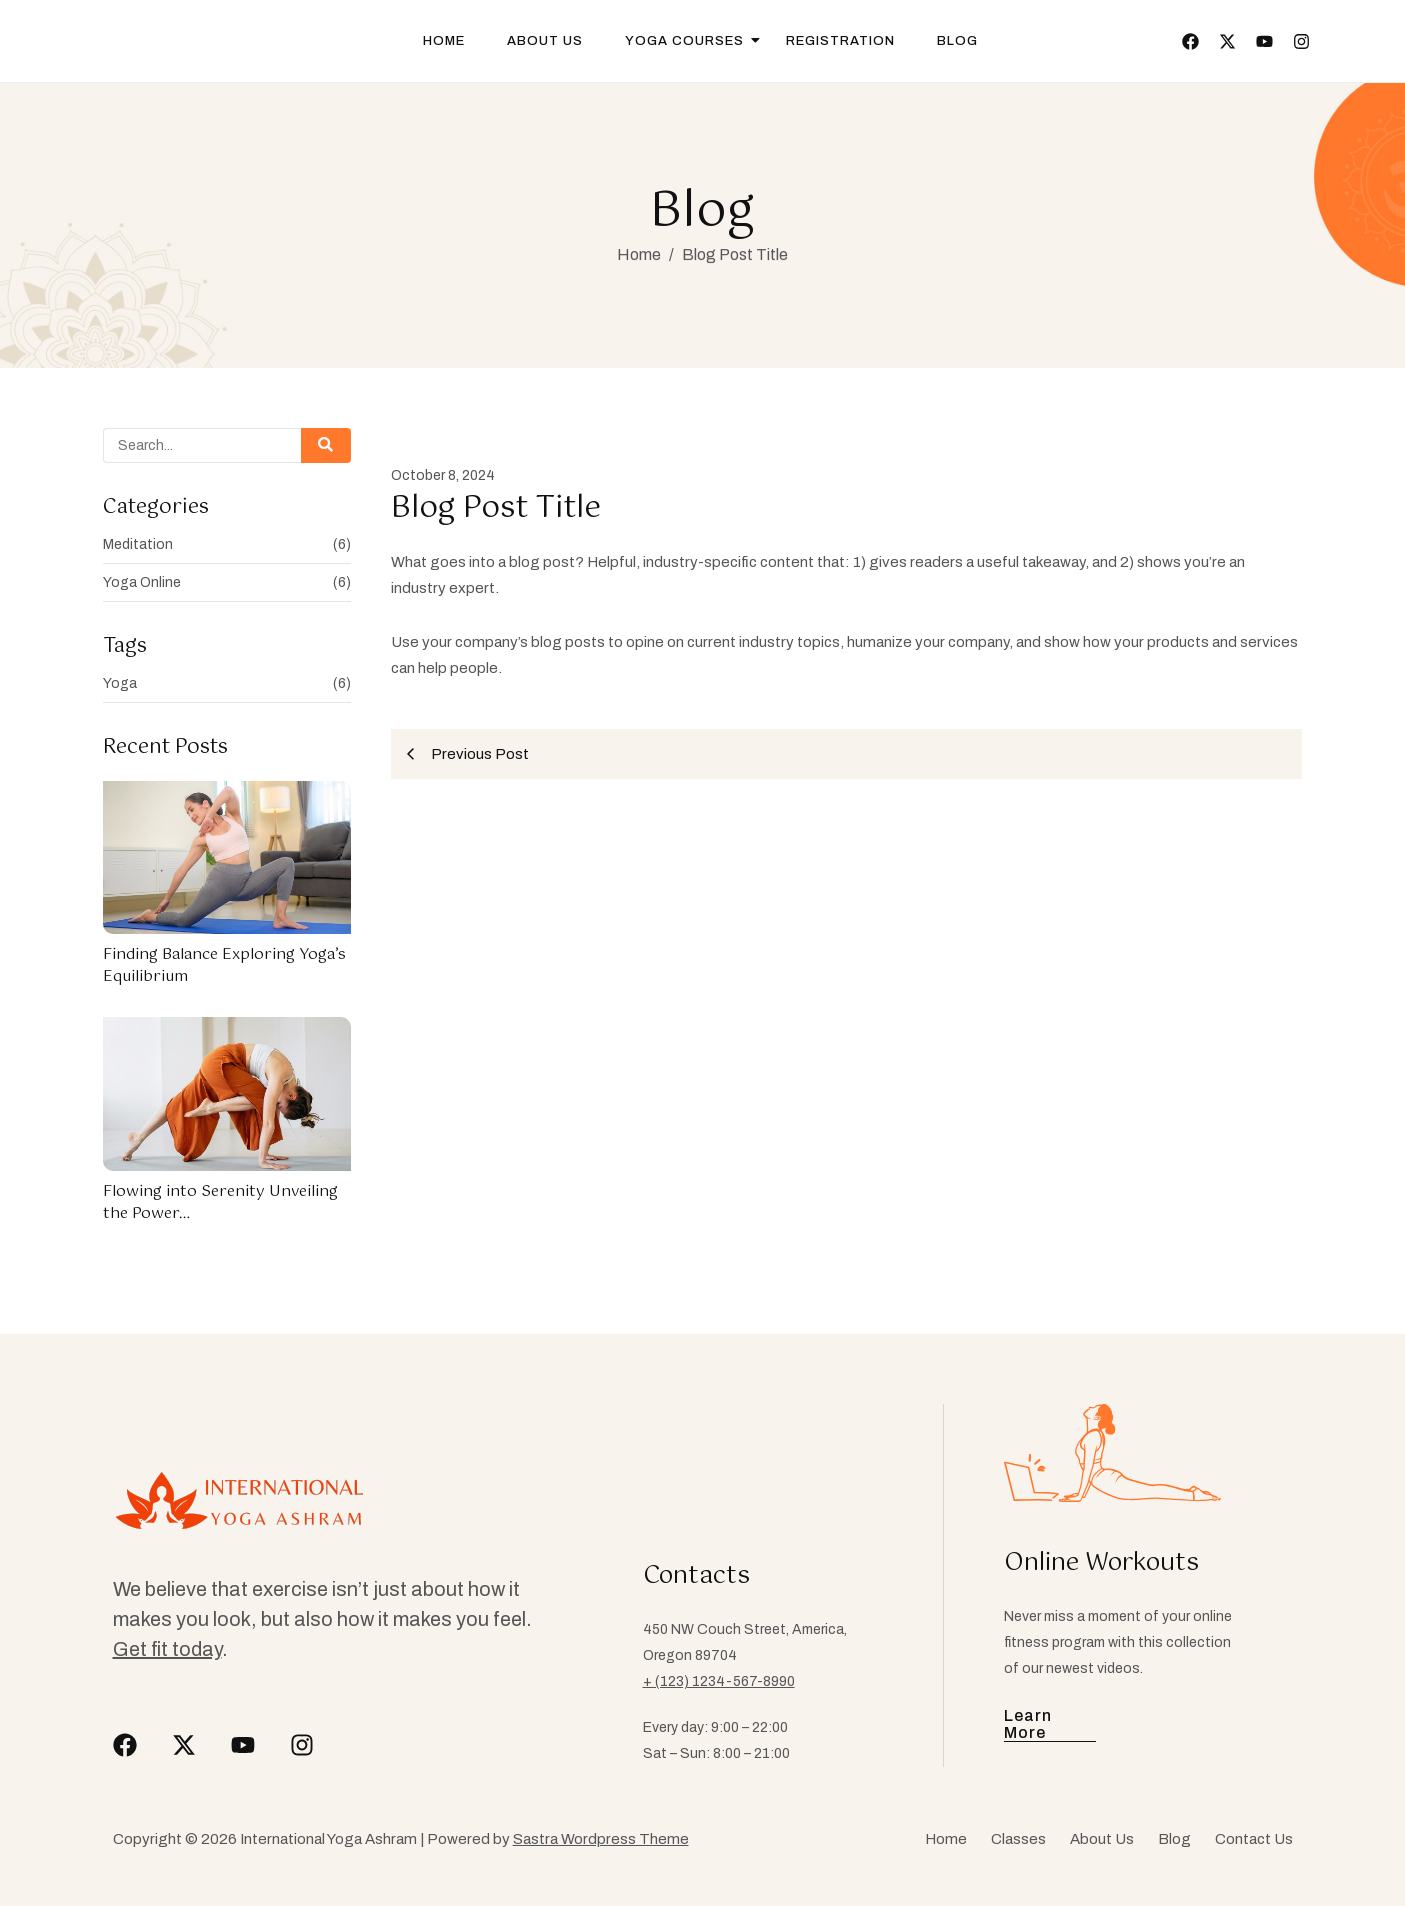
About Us (545, 41)
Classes (1018, 1839)
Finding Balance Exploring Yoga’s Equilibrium (224, 965)
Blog (957, 41)
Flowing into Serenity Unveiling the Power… (220, 1202)
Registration (840, 41)
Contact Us (1254, 1839)
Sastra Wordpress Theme (601, 1839)
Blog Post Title (735, 255)
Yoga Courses (691, 40)
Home (444, 41)
